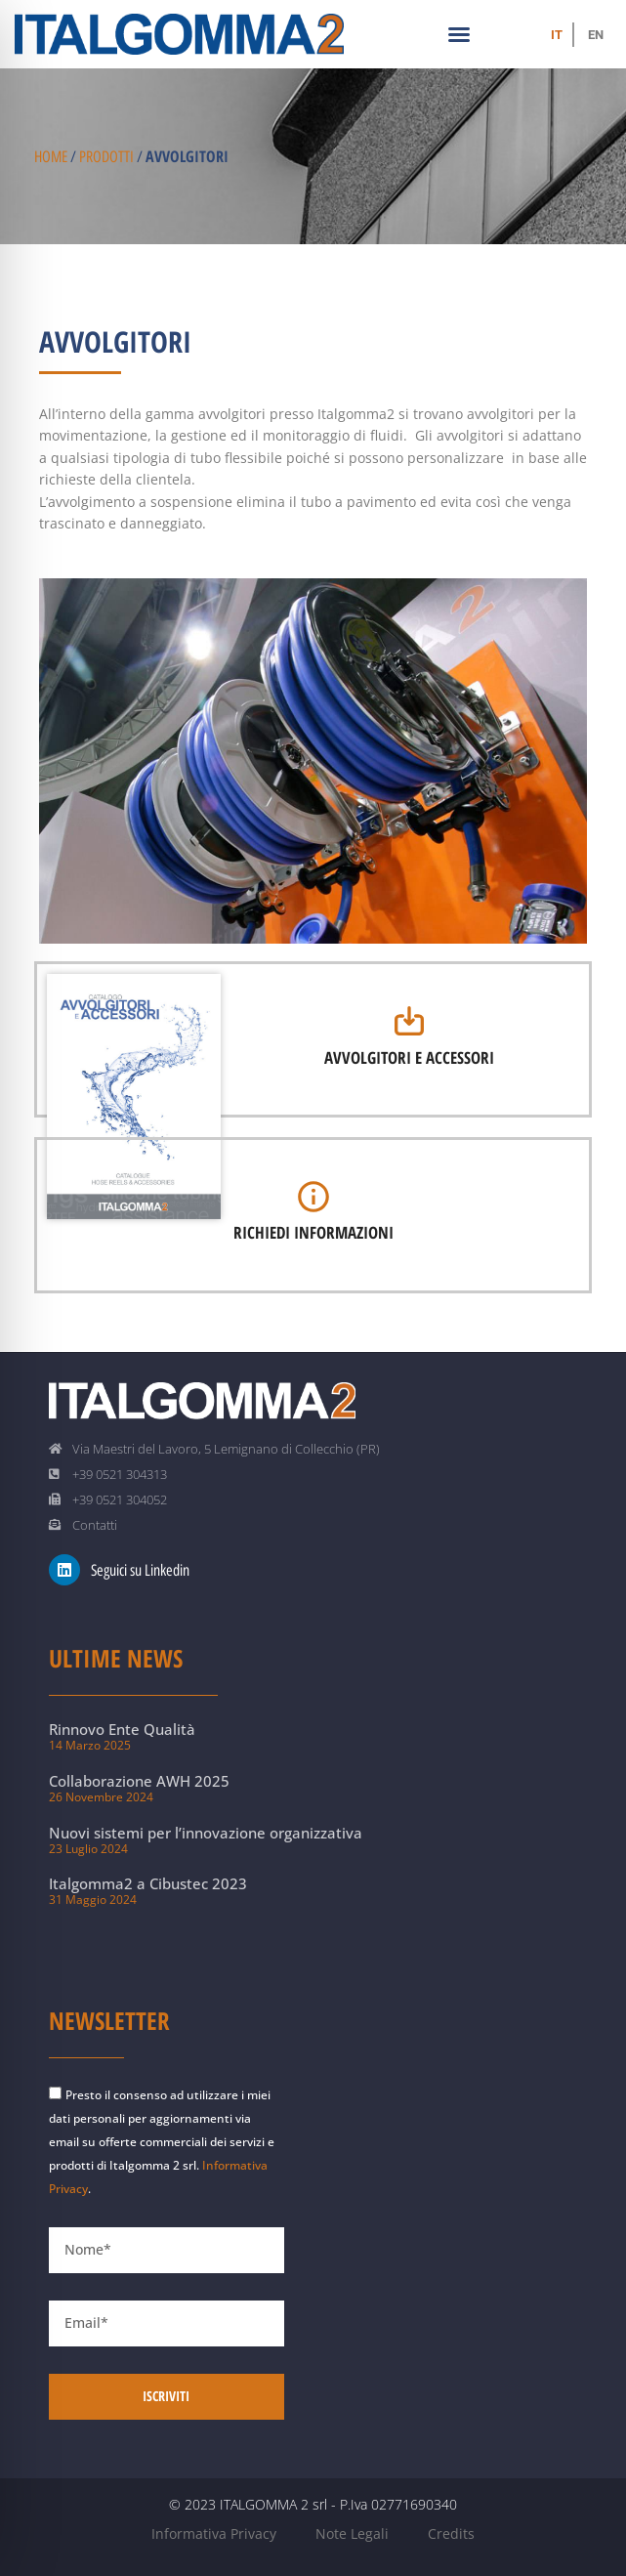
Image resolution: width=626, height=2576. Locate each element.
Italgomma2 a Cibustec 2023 (148, 1883)
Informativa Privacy (213, 2533)
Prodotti (106, 157)
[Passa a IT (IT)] (556, 34)
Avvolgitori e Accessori (409, 1057)
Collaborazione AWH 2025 (139, 1781)
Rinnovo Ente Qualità (122, 1729)
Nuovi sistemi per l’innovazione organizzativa (205, 1832)
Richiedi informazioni (313, 1232)
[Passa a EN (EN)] (595, 34)
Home (50, 157)
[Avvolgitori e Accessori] (409, 1020)
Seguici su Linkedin (140, 1570)
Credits (451, 2533)
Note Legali (352, 2533)
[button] (459, 34)
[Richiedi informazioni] (313, 1196)
